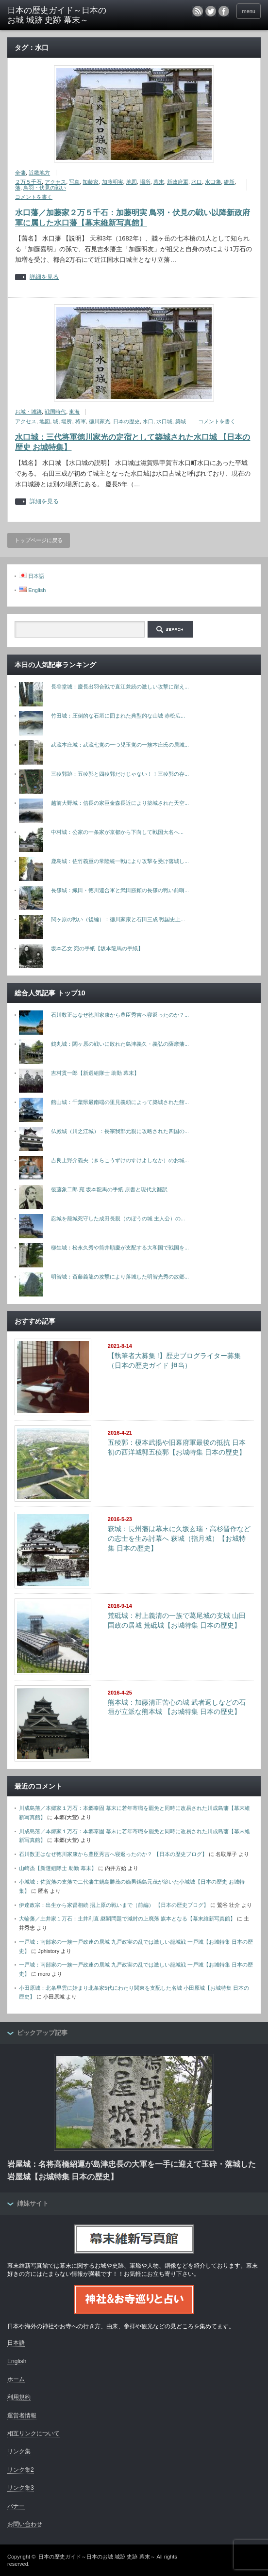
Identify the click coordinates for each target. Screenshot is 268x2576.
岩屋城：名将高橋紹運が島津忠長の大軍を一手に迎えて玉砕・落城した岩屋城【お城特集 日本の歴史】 (131, 2170)
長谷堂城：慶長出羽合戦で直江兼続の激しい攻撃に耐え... (120, 686)
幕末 (158, 182)
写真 (74, 182)
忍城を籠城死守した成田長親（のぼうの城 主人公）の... (118, 1218)
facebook (223, 11)
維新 (229, 182)
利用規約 (19, 2397)
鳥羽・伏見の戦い (44, 188)
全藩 (20, 173)
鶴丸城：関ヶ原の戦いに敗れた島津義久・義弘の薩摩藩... (120, 1044)
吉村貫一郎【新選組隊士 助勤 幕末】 (95, 1073)
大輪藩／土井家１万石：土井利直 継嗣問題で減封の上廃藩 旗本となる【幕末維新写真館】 (127, 1918)
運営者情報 (21, 2415)
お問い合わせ (24, 2524)
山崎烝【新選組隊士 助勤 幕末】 (58, 1868)
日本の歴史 (126, 421)
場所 (145, 182)
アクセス (55, 182)
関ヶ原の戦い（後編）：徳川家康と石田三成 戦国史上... (118, 919)
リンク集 (19, 2451)
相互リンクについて (33, 2433)
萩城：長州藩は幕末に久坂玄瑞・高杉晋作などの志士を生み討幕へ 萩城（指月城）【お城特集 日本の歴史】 (179, 1538)
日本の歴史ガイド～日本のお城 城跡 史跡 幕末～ (56, 15)
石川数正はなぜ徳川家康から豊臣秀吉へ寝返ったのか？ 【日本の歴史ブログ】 (113, 1854)
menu (248, 11)
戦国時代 (55, 412)
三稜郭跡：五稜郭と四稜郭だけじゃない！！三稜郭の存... (120, 774)
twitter (210, 11)
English (16, 2361)
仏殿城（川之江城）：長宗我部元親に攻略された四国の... (120, 1131)
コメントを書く (33, 197)
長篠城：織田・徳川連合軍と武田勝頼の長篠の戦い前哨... (120, 890)
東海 (74, 412)
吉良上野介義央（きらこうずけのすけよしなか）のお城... (120, 1160)
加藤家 (91, 182)
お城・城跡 (28, 412)
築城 (180, 421)
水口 (196, 182)
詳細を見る (44, 277)
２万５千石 (28, 182)
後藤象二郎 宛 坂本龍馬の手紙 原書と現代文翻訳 (109, 1189)
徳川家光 (99, 421)
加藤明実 (112, 182)
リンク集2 (20, 2469)
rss (197, 11)
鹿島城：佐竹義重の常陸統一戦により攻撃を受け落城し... (120, 861)
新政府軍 (177, 182)
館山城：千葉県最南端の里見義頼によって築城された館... (120, 1102)
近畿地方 (39, 173)
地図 (131, 182)
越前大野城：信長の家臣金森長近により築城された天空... (120, 803)
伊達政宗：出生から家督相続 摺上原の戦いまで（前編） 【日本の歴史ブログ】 (114, 1905)
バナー (16, 2506)
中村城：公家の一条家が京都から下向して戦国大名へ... (117, 832)
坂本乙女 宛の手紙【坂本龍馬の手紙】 (97, 948)
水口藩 (213, 182)
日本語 (16, 2342)
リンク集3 (20, 2487)
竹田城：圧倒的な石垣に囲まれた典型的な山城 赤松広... (118, 716)
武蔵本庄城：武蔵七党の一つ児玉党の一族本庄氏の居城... (120, 745)
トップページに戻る (39, 540)
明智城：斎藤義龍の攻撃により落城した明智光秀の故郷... (120, 1277)
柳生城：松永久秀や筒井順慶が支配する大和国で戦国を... (120, 1247)
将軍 (80, 421)
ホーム (16, 2379)
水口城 (164, 421)
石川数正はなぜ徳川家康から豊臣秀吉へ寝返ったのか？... (120, 1015)
